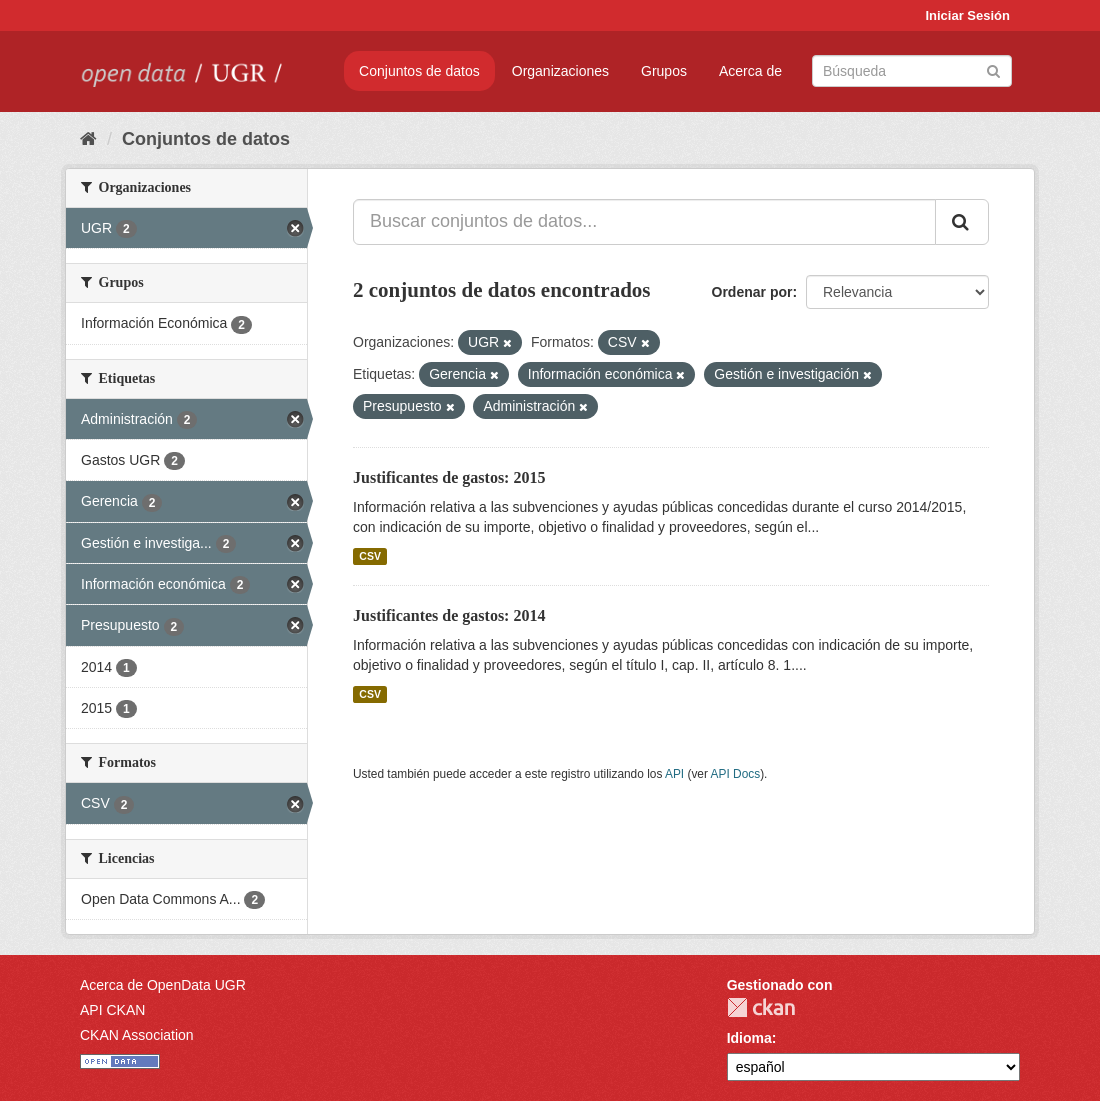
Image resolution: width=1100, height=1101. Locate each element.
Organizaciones (560, 71)
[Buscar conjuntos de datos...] (644, 222)
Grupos (664, 71)
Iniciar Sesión (967, 15)
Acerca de (750, 71)
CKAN (761, 1007)
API (674, 774)
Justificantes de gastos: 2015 (449, 477)
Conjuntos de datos (419, 71)
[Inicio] (88, 139)
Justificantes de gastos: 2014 (449, 615)
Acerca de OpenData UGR (163, 985)
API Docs (736, 774)
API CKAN (112, 1010)
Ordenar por (752, 292)
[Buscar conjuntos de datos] (912, 71)
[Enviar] (993, 69)
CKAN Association (137, 1035)
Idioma (749, 1038)
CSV (370, 556)
